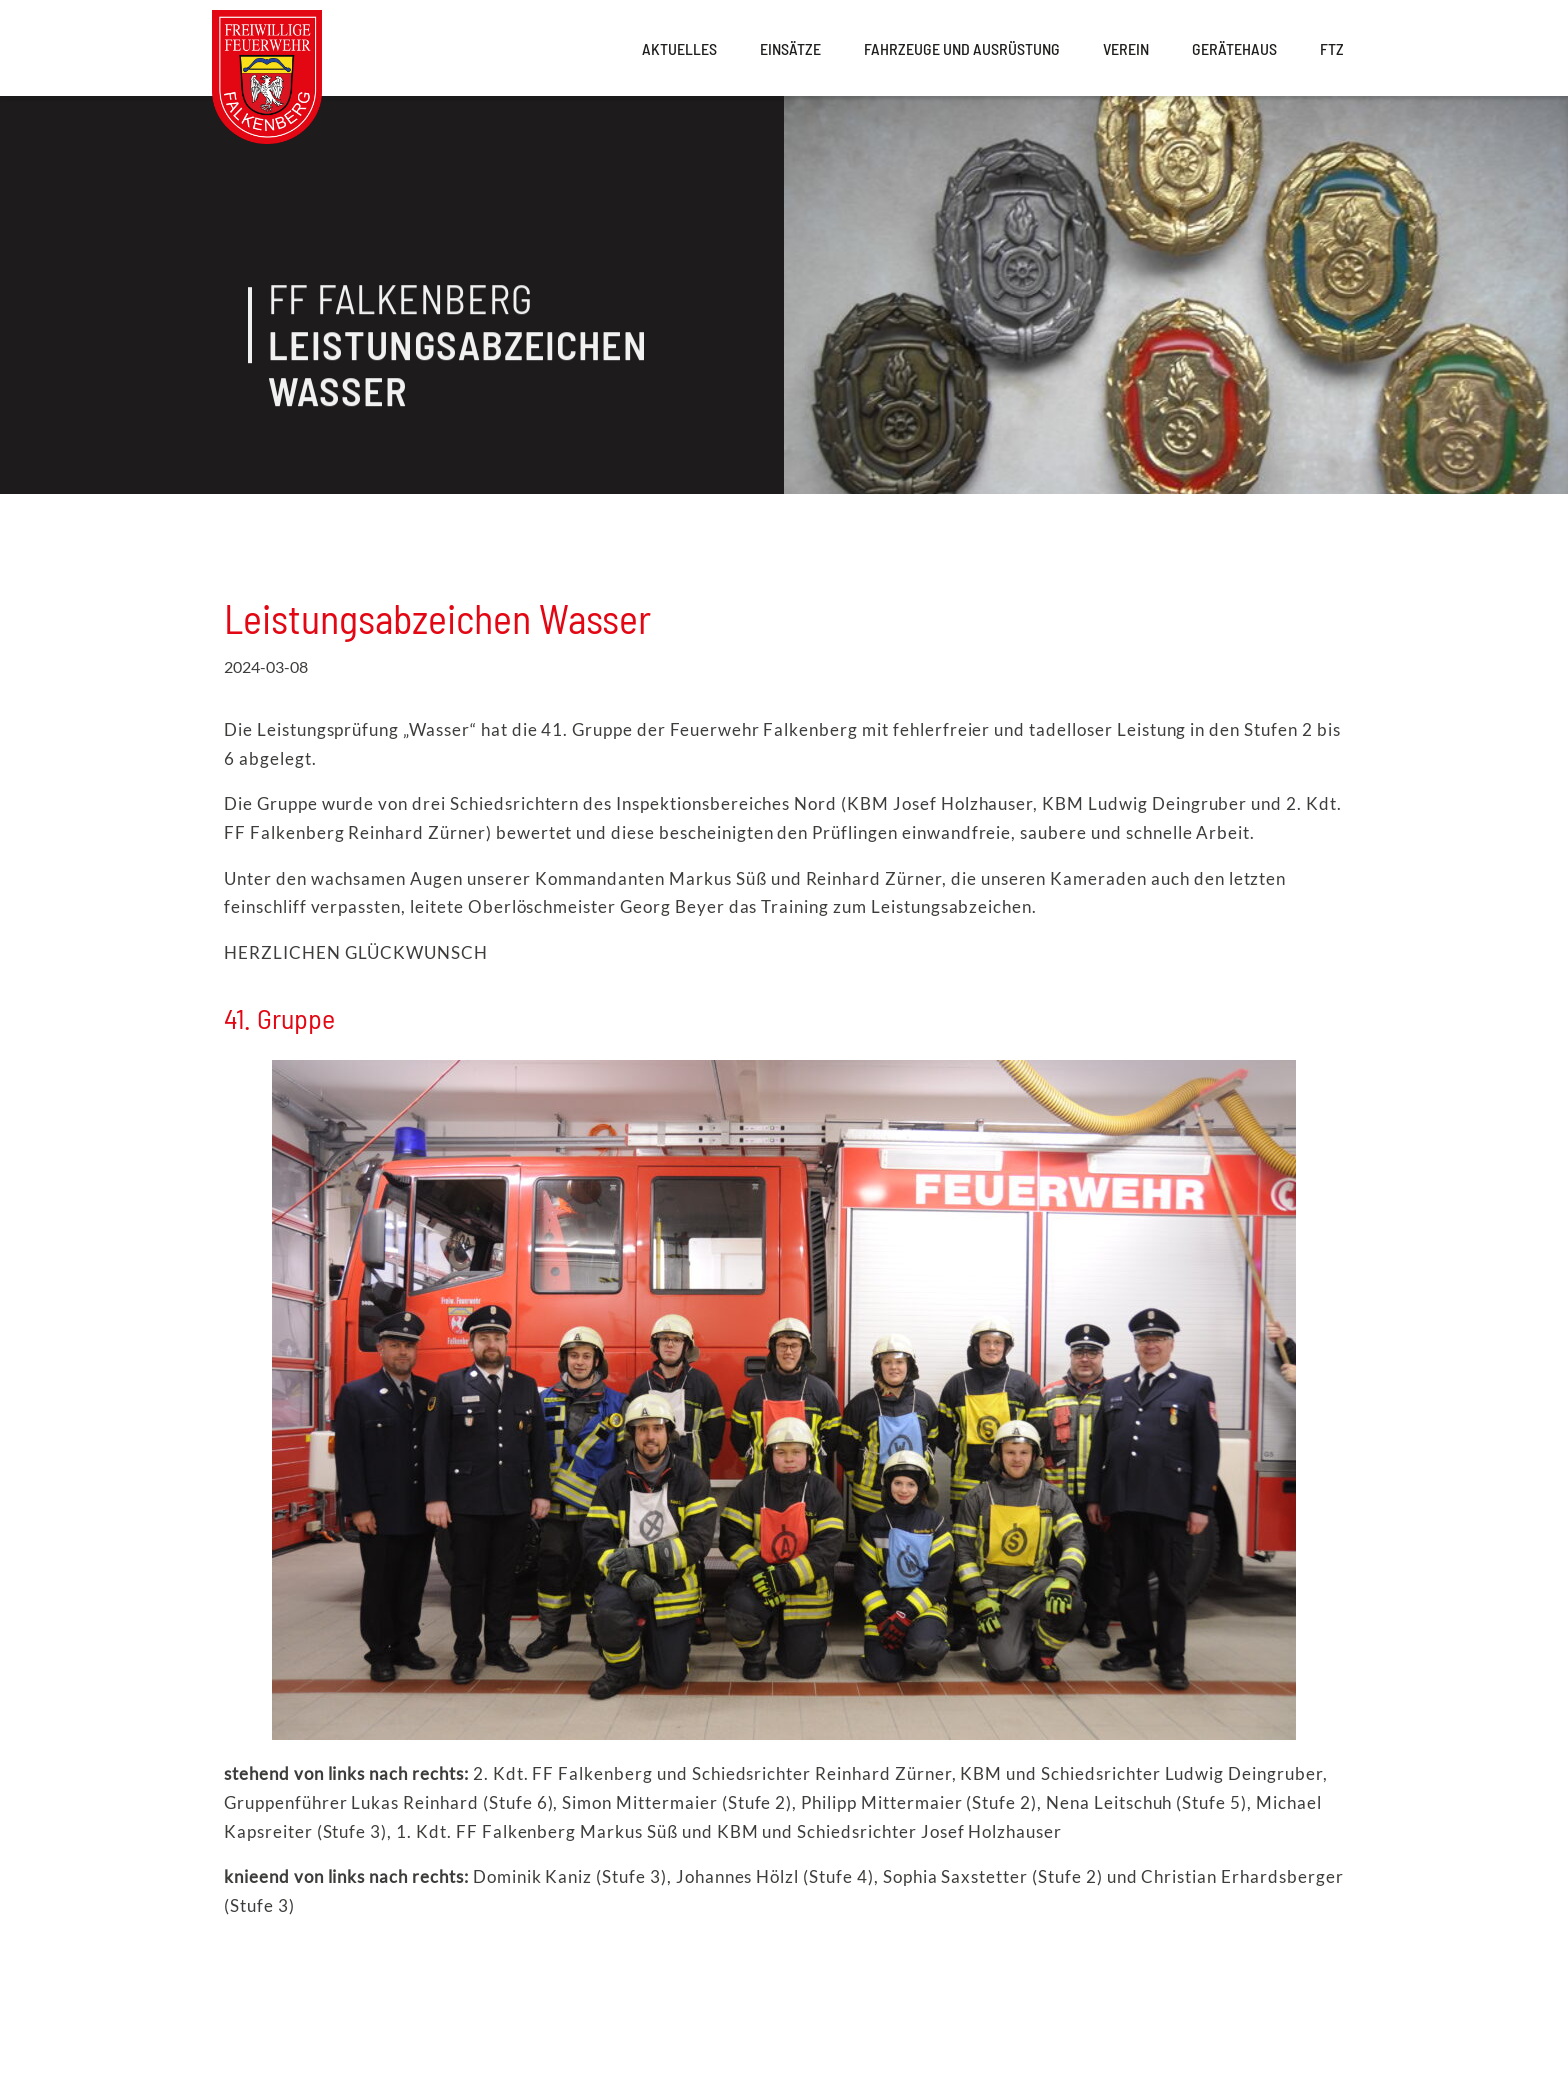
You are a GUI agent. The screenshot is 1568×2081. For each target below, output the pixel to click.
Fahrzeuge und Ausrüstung (962, 48)
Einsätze (790, 48)
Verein (1126, 48)
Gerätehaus (1234, 48)
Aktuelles (679, 48)
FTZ (1332, 48)
